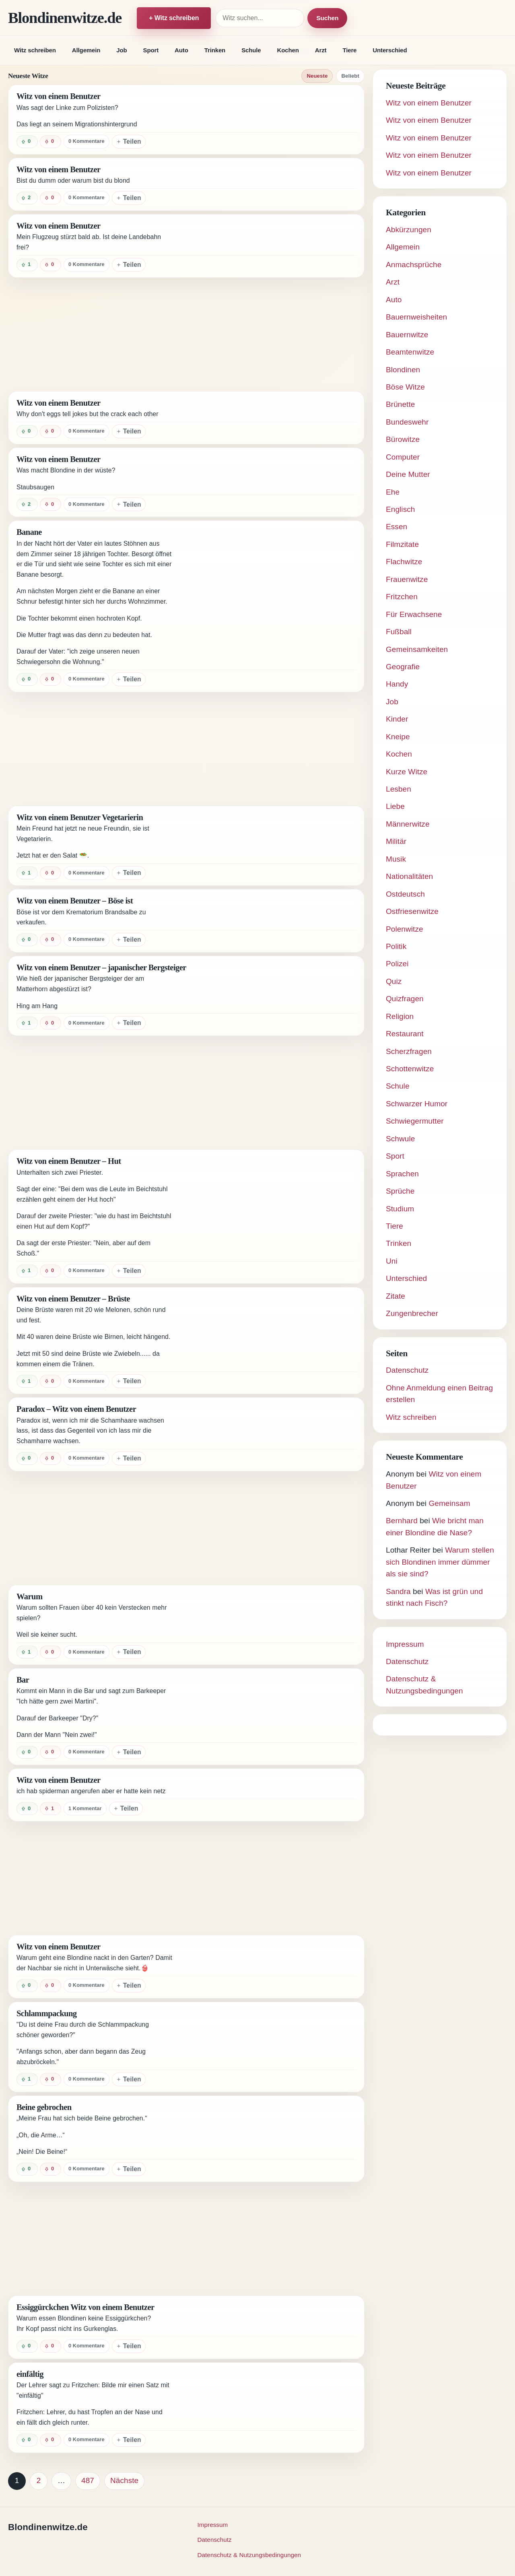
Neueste (317, 76)
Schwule (400, 1138)
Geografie (403, 666)
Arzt (321, 50)
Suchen (327, 17)
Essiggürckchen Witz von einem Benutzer (85, 2307)
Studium (400, 1208)
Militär (396, 841)
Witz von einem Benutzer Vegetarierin (79, 817)
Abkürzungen (408, 229)
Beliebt (350, 76)
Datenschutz (407, 1370)
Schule (251, 50)
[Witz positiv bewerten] (27, 141)
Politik (396, 946)
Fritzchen (402, 596)
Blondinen (403, 369)
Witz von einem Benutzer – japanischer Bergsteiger (101, 967)
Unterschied (390, 50)
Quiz (394, 981)
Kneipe (398, 736)
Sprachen (402, 1173)
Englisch (400, 509)
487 (87, 2480)
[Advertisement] (186, 334)
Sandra (398, 1591)
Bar (22, 1679)
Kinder (397, 719)
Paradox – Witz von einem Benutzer (76, 1409)
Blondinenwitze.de (65, 17)
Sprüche (400, 1191)
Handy (397, 684)
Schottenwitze (410, 1068)
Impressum (405, 1644)
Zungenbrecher (412, 1313)
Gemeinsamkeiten (417, 649)
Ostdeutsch (405, 894)
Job (121, 50)
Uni (392, 1261)
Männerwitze (408, 824)
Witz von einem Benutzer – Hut (68, 1161)
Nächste (124, 2480)
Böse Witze (405, 387)
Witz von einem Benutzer (58, 96)
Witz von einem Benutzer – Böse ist (74, 900)
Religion (400, 1016)
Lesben (398, 789)
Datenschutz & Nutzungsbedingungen (249, 2554)
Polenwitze (404, 929)
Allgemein (86, 50)
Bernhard (402, 1520)
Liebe (395, 806)
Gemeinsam (449, 1503)
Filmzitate (402, 544)
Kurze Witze (406, 771)
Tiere (349, 50)
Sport (151, 50)
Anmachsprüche (413, 264)
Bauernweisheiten (416, 317)
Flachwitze (404, 561)
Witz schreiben (35, 50)
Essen (396, 526)
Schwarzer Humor (416, 1103)
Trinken (214, 50)
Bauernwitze (407, 334)
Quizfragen (405, 998)
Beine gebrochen (44, 2107)
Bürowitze (403, 439)
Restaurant (405, 1033)
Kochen (288, 50)
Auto (181, 50)
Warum (29, 1596)
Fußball (399, 631)
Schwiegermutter (415, 1121)
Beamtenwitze (410, 352)
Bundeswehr (407, 422)
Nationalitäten (409, 876)
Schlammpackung (46, 2013)
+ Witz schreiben (174, 17)
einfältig (29, 2374)
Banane (29, 532)
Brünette (400, 404)
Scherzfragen (409, 1051)
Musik (396, 859)
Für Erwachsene (414, 614)
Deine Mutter (408, 474)
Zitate (395, 1296)
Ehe (393, 492)
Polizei (397, 963)
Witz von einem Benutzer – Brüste (73, 1298)
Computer (403, 457)
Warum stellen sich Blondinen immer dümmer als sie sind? (440, 1562)
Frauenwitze (407, 579)
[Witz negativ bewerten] (50, 141)
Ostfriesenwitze (412, 911)
